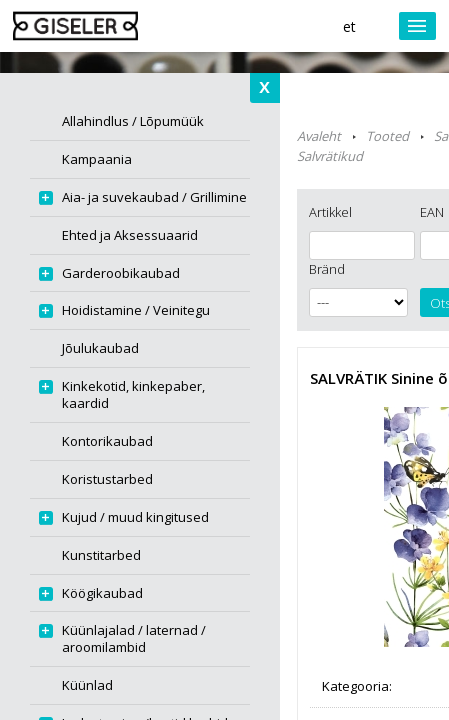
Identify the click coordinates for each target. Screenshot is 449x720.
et (349, 26)
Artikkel (330, 212)
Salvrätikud (330, 156)
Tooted (387, 136)
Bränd (327, 269)
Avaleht (319, 136)
